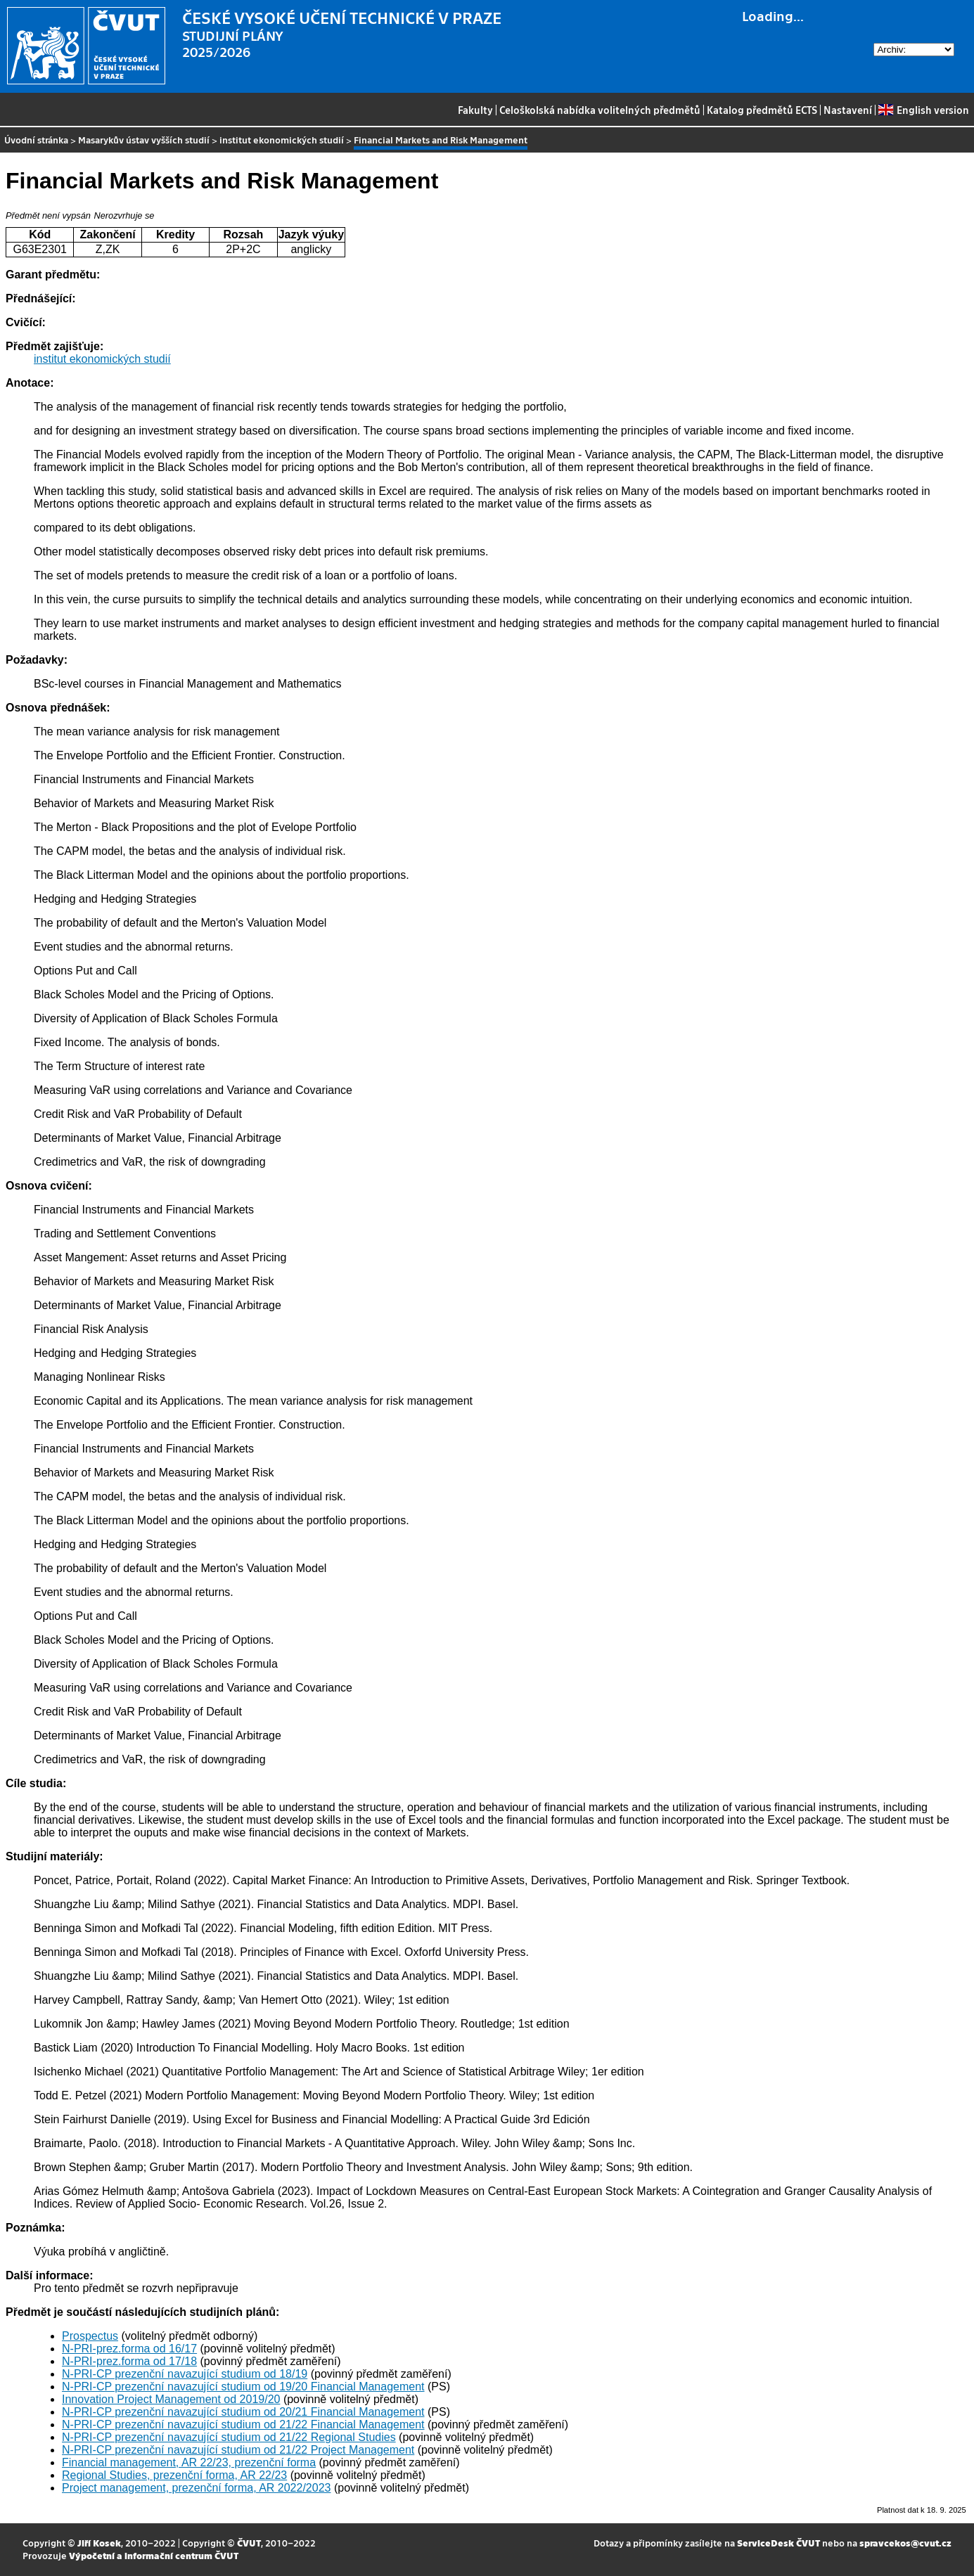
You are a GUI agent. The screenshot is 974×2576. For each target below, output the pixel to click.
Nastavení (848, 109)
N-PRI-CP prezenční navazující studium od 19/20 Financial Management (243, 2387)
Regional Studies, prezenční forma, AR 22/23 (174, 2475)
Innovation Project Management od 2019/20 (171, 2399)
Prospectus (90, 2336)
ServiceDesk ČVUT (778, 2542)
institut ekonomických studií (281, 139)
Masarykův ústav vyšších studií (144, 139)
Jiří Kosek (99, 2542)
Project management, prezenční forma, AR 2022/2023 (196, 2488)
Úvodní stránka (36, 139)
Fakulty (475, 109)
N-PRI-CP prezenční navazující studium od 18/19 (184, 2374)
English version (923, 109)
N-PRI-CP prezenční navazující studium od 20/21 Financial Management (243, 2412)
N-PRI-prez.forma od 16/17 (129, 2349)
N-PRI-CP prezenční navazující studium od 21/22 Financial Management (243, 2424)
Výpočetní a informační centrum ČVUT (153, 2555)
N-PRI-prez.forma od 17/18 (129, 2361)
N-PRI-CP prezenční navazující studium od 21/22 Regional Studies (229, 2437)
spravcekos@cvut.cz (905, 2542)
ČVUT (249, 2542)
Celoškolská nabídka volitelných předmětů (599, 109)
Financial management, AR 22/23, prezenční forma (189, 2462)
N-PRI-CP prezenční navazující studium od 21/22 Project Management (238, 2450)
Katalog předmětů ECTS (762, 109)
